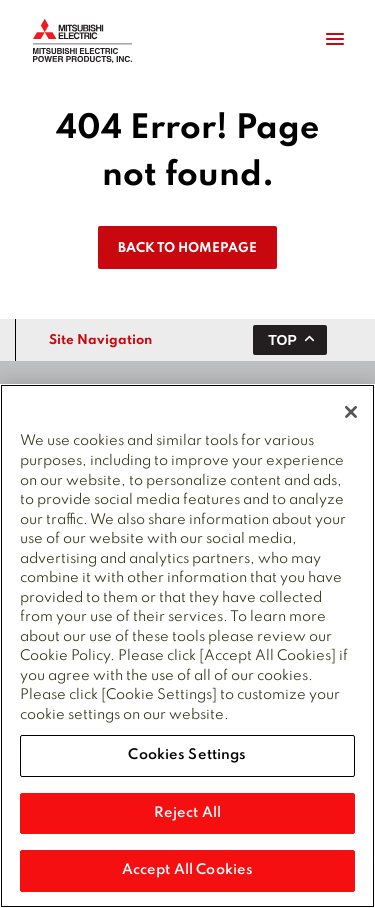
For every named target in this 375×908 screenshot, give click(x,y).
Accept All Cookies (187, 871)
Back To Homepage (187, 248)
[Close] (351, 413)
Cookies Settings (187, 756)
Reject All (187, 814)
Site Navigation (100, 340)
